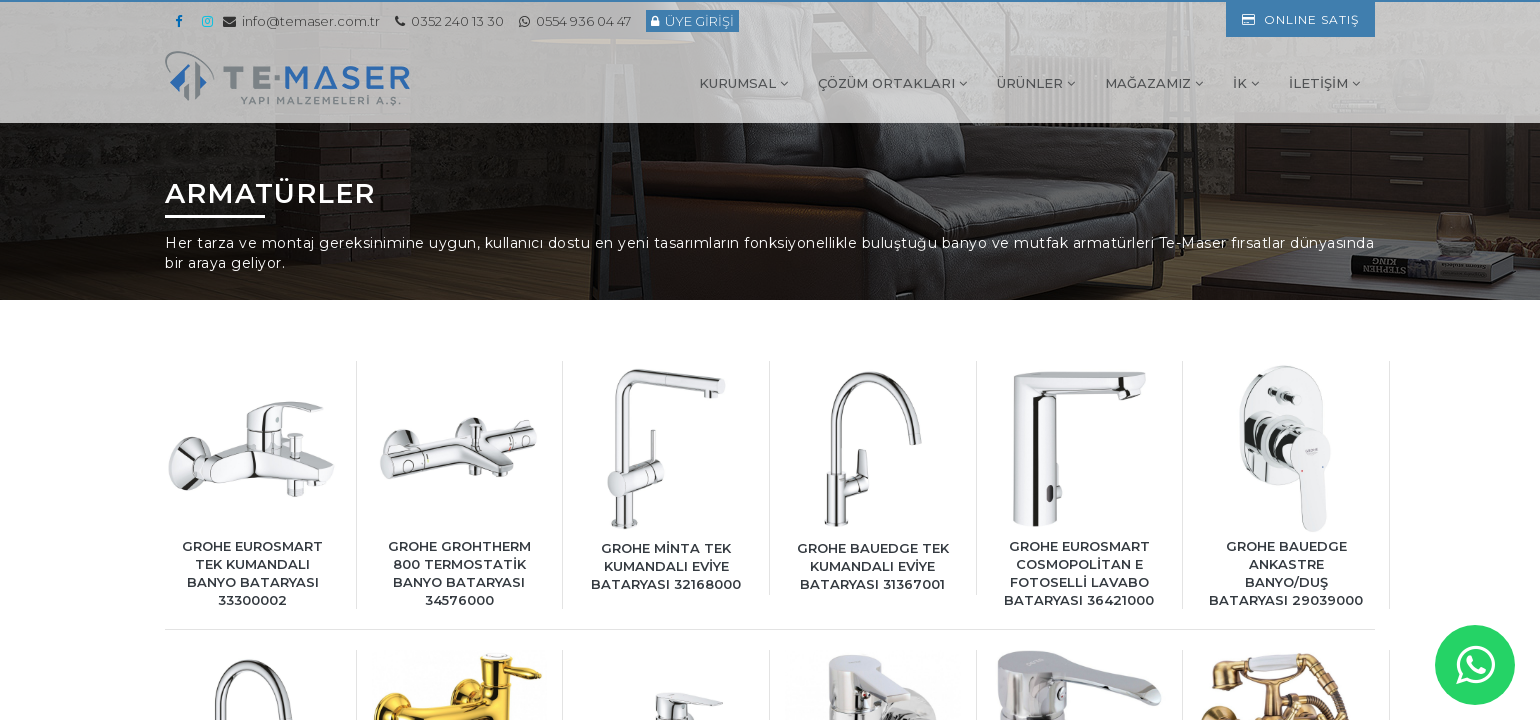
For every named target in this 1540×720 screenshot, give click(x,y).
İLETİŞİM (1324, 83)
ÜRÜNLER (1036, 83)
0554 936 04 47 (575, 21)
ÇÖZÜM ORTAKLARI (892, 83)
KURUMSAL (743, 83)
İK (1246, 83)
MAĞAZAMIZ (1154, 83)
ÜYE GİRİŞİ (692, 21)
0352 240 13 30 (449, 21)
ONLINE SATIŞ (1300, 19)
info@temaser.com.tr (301, 21)
